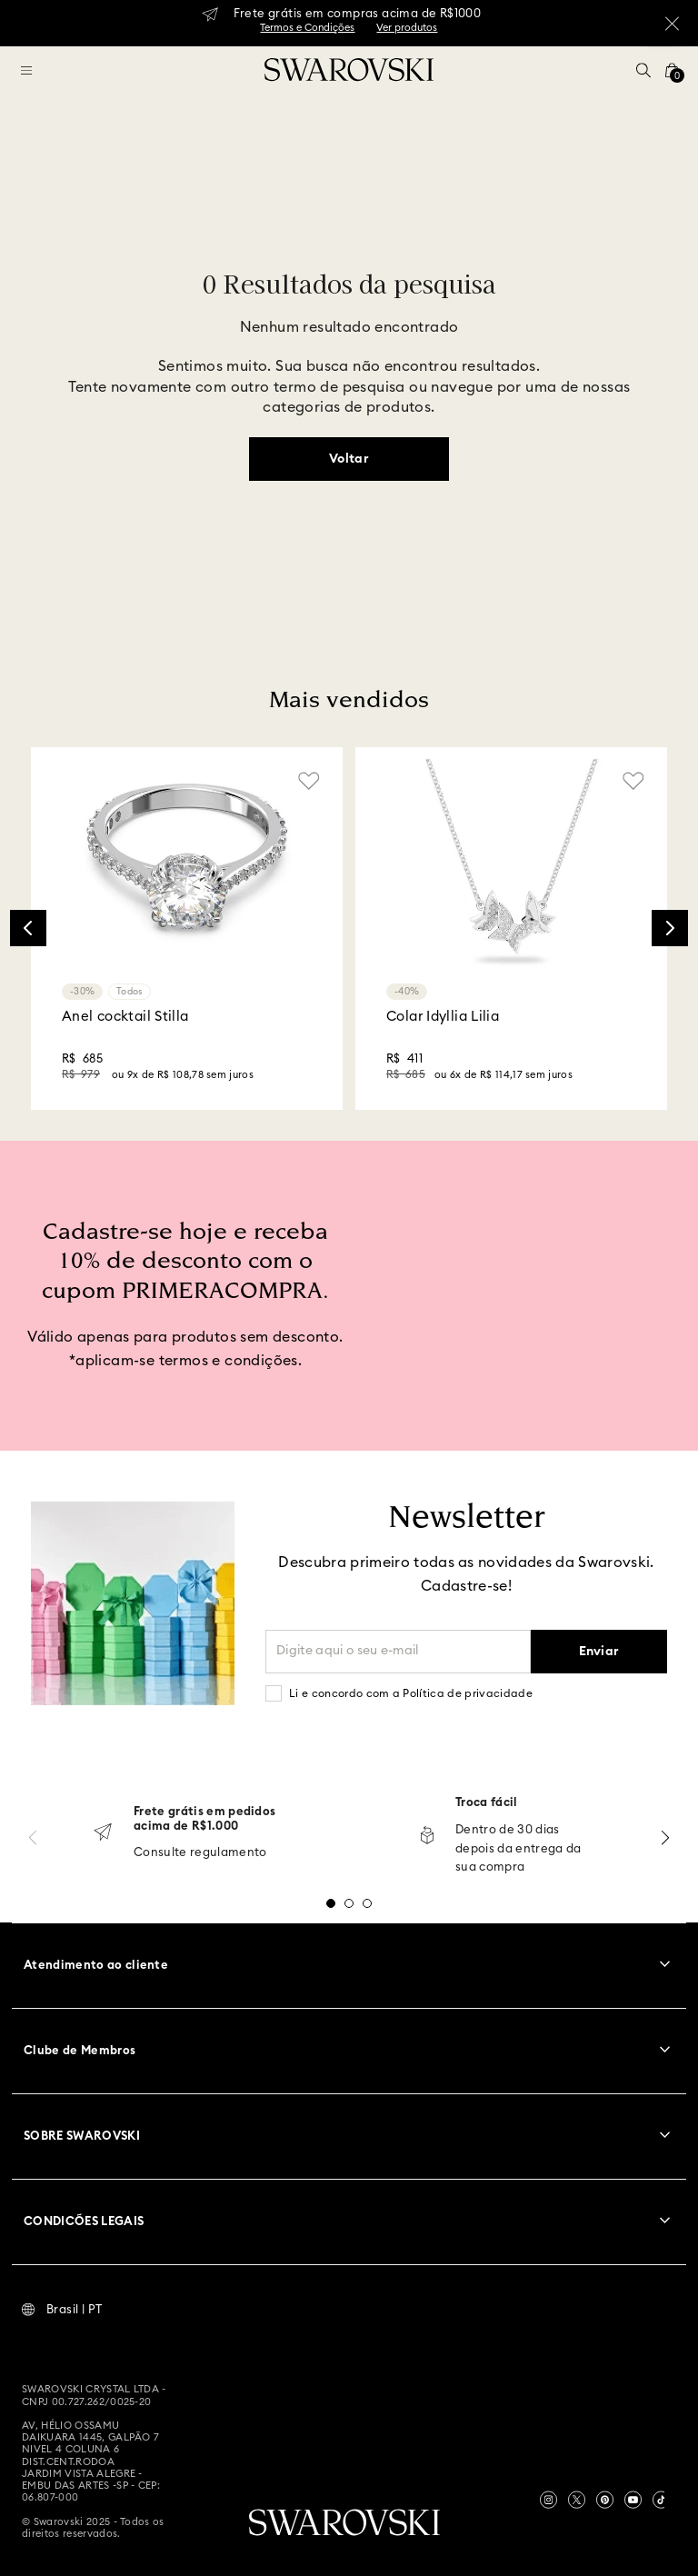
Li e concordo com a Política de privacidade (411, 1693)
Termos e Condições (307, 28)
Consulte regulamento (200, 1853)
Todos (129, 991)
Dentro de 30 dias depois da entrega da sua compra (518, 1849)
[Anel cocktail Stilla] (187, 928)
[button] (643, 70)
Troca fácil (486, 1803)
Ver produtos (406, 28)
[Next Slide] (670, 928)
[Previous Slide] (28, 928)
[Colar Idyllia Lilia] (511, 928)
